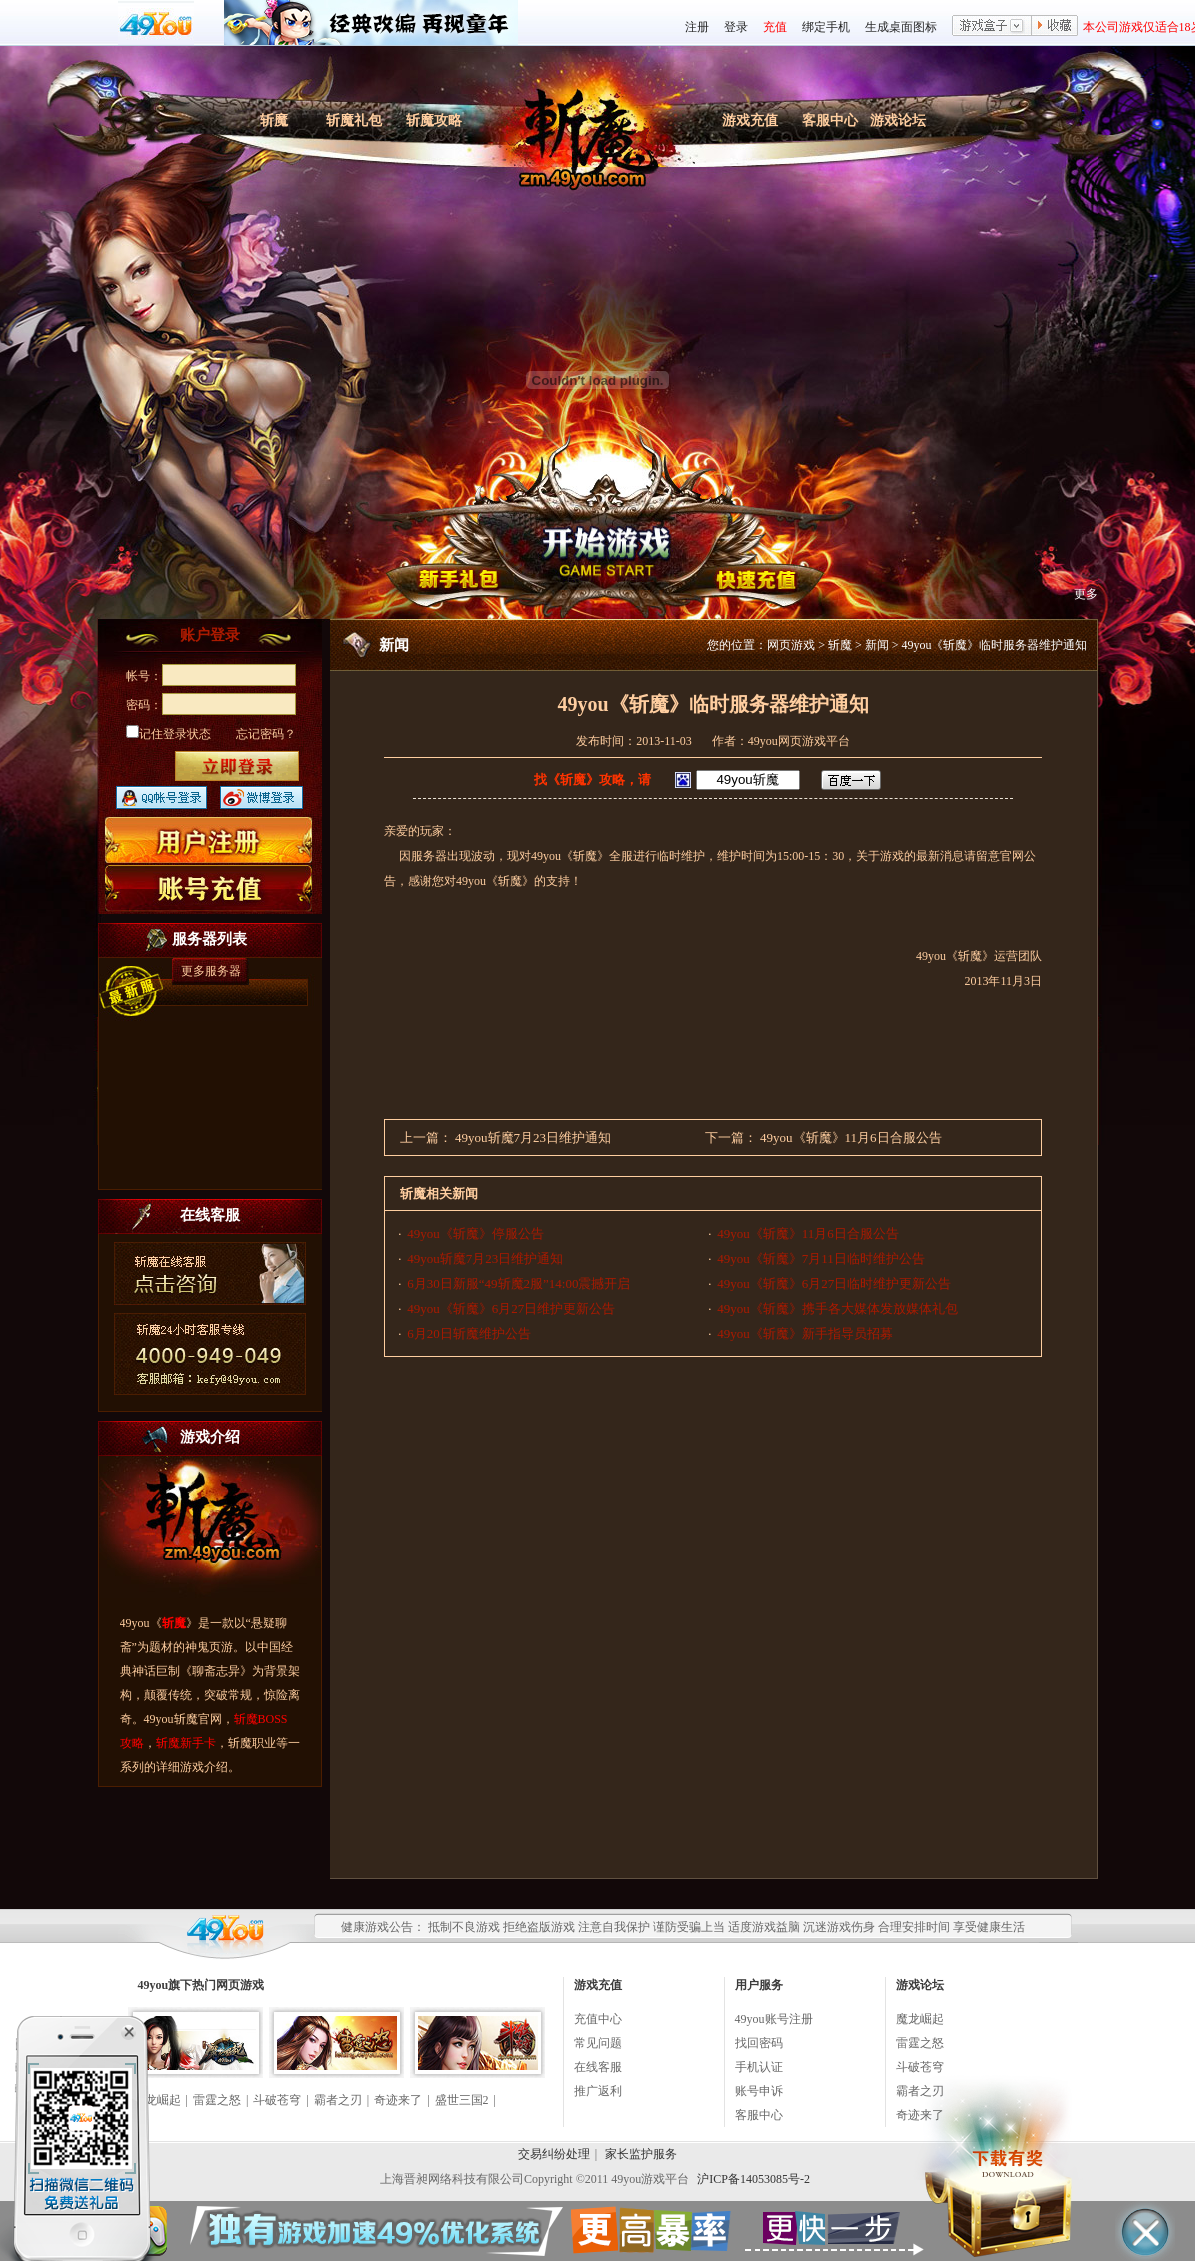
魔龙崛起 (920, 2019)
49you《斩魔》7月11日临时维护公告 (821, 1258)
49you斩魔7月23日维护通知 (533, 1137)
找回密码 (759, 2043)
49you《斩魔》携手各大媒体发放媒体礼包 (837, 1308)
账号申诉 (759, 2091)
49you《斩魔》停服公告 (475, 1233)
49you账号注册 (774, 2019)
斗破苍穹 (277, 2100)
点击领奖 (80, 2135)
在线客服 (598, 2067)
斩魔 (274, 120)
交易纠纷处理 (554, 2154)
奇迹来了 (398, 2100)
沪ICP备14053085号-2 (753, 2179)
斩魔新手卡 (186, 1743)
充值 (775, 27)
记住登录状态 (168, 734)
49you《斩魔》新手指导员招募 (805, 1333)
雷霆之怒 (217, 2100)
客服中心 (830, 120)
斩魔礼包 (354, 120)
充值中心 (598, 2019)
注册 (697, 27)
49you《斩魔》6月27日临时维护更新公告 (834, 1283)
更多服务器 (211, 971)
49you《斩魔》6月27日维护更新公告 (511, 1308)
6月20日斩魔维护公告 (469, 1333)
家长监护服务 (641, 2154)
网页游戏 (791, 645)
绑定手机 (826, 27)
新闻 (877, 645)
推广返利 (598, 2091)
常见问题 (598, 2043)
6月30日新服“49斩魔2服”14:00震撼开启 (518, 1283)
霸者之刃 (338, 2100)
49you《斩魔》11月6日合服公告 (851, 1137)
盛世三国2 (462, 2100)
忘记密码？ (266, 734)
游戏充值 (750, 120)
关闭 (128, 2032)
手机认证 (759, 2067)
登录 (736, 27)
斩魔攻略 (434, 120)
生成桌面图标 (901, 27)
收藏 (1055, 27)
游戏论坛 (898, 120)
